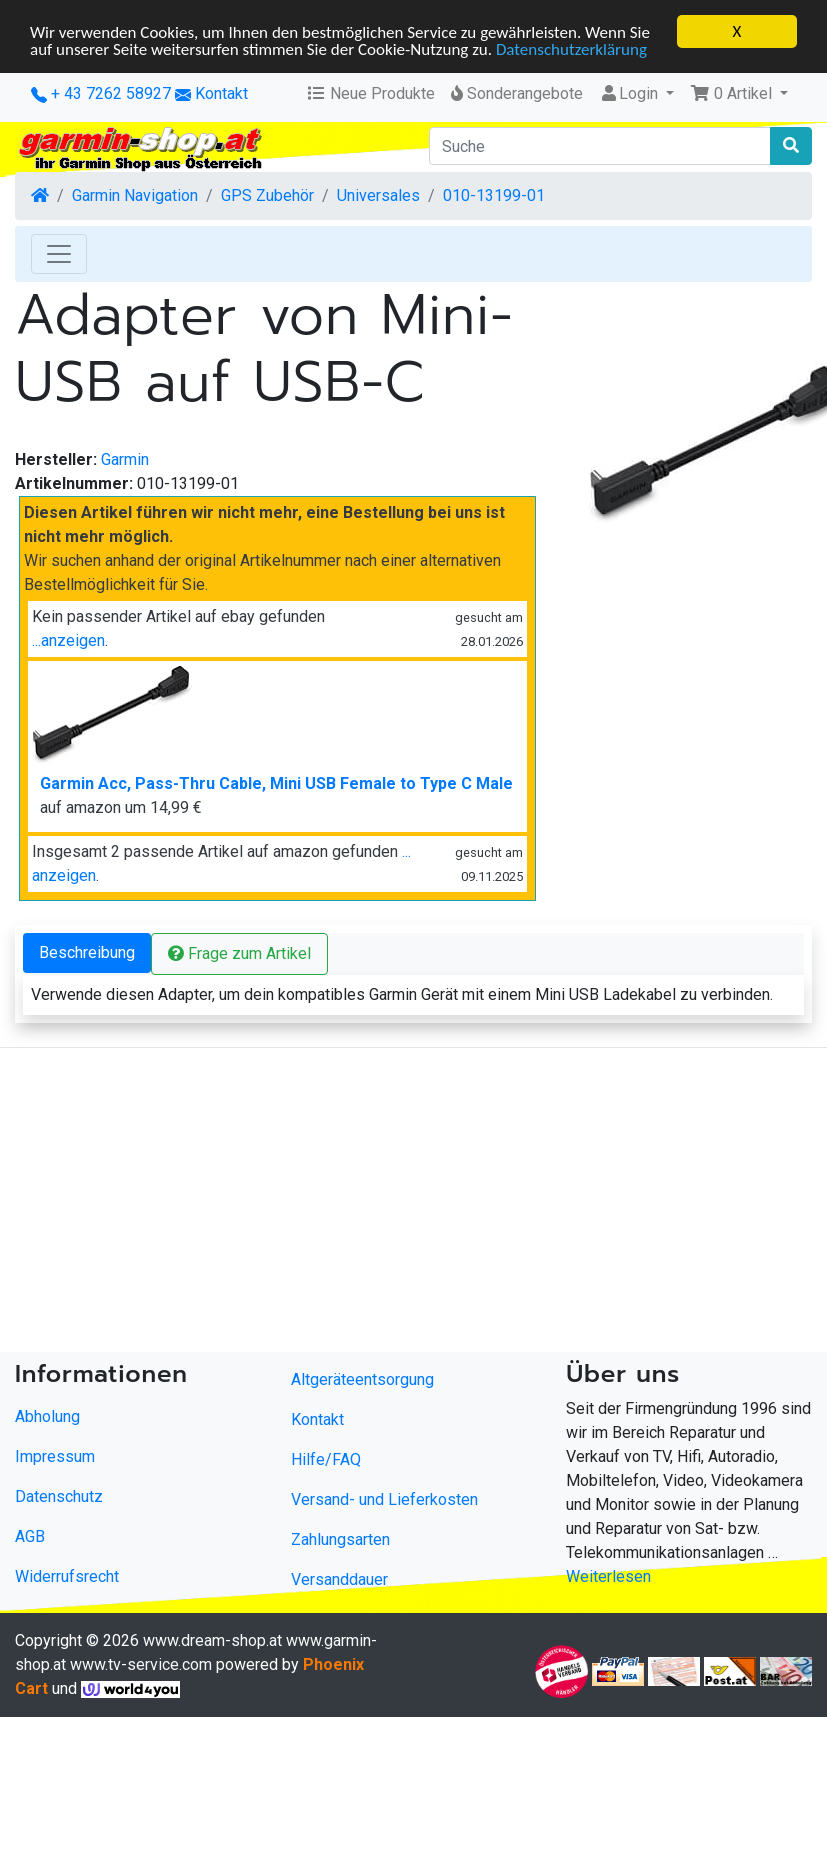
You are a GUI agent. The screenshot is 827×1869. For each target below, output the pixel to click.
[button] (739, 94)
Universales (378, 195)
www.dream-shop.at (212, 1640)
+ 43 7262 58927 (101, 93)
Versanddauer (339, 1579)
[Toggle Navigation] (59, 254)
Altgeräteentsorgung (362, 1379)
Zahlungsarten (340, 1539)
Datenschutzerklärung (571, 48)
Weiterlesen (608, 1576)
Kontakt (221, 93)
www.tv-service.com (141, 1664)
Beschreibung (87, 952)
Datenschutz (59, 1496)
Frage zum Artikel (239, 953)
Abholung (47, 1416)
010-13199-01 (494, 195)
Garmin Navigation (135, 195)
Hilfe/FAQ (326, 1459)
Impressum (55, 1456)
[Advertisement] (384, 1204)
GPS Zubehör (267, 195)
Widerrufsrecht (67, 1576)
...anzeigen (68, 640)
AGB (30, 1536)
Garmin (125, 459)
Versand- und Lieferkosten (384, 1499)
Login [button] (630, 93)
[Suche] (600, 146)
